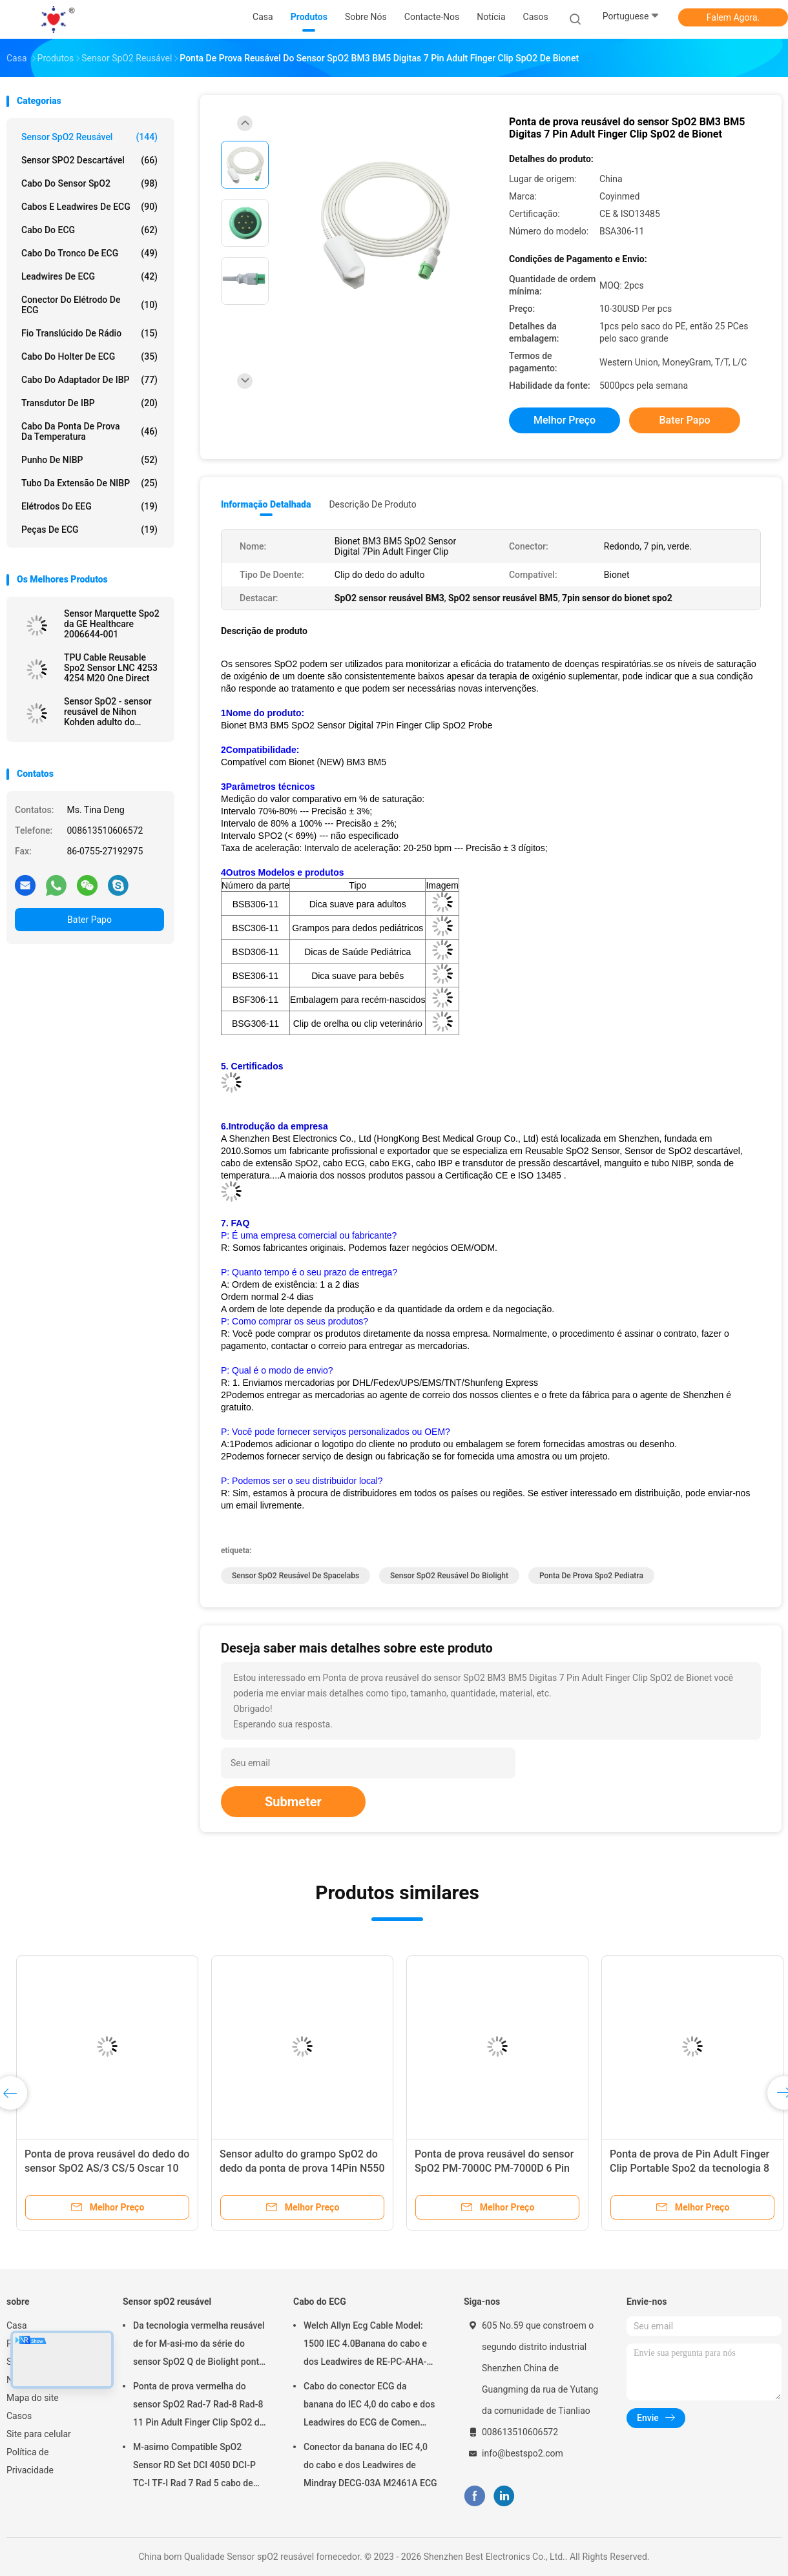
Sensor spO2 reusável (89, 136)
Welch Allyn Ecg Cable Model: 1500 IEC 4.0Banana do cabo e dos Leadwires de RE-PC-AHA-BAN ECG (365, 2345)
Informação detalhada (266, 504)
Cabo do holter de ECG (89, 356)
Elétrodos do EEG (89, 506)
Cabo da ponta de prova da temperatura (89, 431)
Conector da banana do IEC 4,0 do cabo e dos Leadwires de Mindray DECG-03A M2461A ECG (370, 2465)
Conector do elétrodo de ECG (89, 304)
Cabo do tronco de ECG (89, 253)
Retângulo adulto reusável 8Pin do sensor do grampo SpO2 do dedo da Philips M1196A (295, 2168)
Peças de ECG (89, 529)
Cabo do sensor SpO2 (89, 183)
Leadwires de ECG (89, 276)
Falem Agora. (733, 17)
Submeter (293, 1801)
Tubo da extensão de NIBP (89, 483)
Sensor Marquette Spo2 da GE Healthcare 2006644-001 (112, 623)
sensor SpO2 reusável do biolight (449, 1575)
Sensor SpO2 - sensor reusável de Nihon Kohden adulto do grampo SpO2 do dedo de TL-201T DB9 (109, 711)
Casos (19, 2416)
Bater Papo (89, 919)
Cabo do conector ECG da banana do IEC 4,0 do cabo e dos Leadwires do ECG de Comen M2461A (369, 2406)
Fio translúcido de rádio (89, 333)
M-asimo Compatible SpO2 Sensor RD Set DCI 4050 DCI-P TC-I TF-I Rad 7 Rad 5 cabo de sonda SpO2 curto (194, 2467)
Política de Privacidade (30, 2461)
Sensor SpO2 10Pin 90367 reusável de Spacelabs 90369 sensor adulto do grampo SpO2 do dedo (99, 2168)
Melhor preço (565, 420)
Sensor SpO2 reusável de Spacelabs (295, 1575)
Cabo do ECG (89, 229)
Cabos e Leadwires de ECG (89, 206)
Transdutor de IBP (89, 403)
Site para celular (38, 2434)
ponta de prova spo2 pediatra (591, 1575)
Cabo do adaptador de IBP (89, 379)
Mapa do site (32, 2398)
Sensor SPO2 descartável (89, 160)
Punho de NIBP (89, 459)
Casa (16, 2325)
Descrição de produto (372, 504)
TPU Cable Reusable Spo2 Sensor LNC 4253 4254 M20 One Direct (111, 667)
